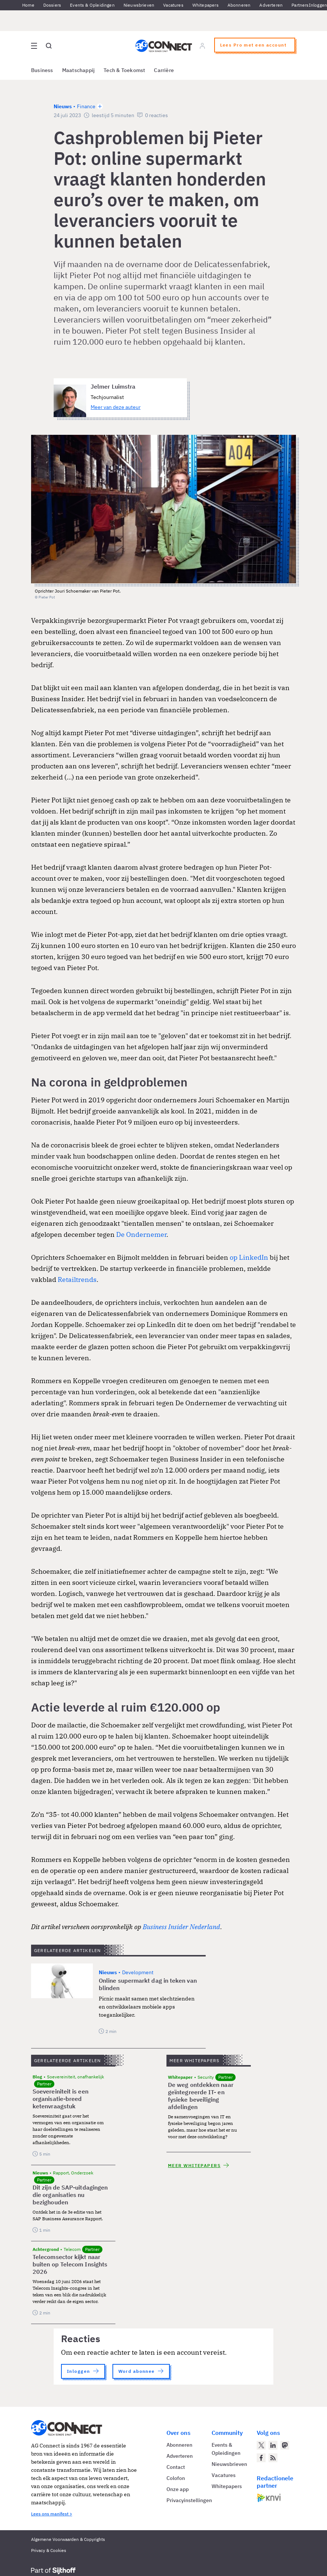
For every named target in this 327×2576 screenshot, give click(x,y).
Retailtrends (77, 1279)
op (233, 1257)
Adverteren (271, 5)
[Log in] (202, 46)
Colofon (175, 2478)
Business (42, 70)
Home (28, 5)
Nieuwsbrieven (139, 5)
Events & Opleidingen (92, 5)
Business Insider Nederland (181, 1926)
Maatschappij (78, 70)
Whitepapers (205, 5)
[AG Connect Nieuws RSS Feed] (273, 2457)
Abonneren (239, 5)
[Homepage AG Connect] (163, 46)
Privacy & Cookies (48, 2550)
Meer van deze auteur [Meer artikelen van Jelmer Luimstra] (116, 407)
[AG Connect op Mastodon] (284, 2445)
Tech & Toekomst (124, 70)
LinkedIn (253, 1257)
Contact (175, 2467)
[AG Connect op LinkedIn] (273, 2445)
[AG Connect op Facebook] (261, 2457)
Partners (300, 5)
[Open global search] (49, 46)
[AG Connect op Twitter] (261, 2445)
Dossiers (52, 5)
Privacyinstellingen (189, 2500)
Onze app (177, 2489)
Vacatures (173, 5)
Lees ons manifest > (51, 2514)
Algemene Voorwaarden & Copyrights (68, 2539)
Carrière (164, 70)
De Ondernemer (141, 1234)
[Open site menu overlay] (34, 46)
